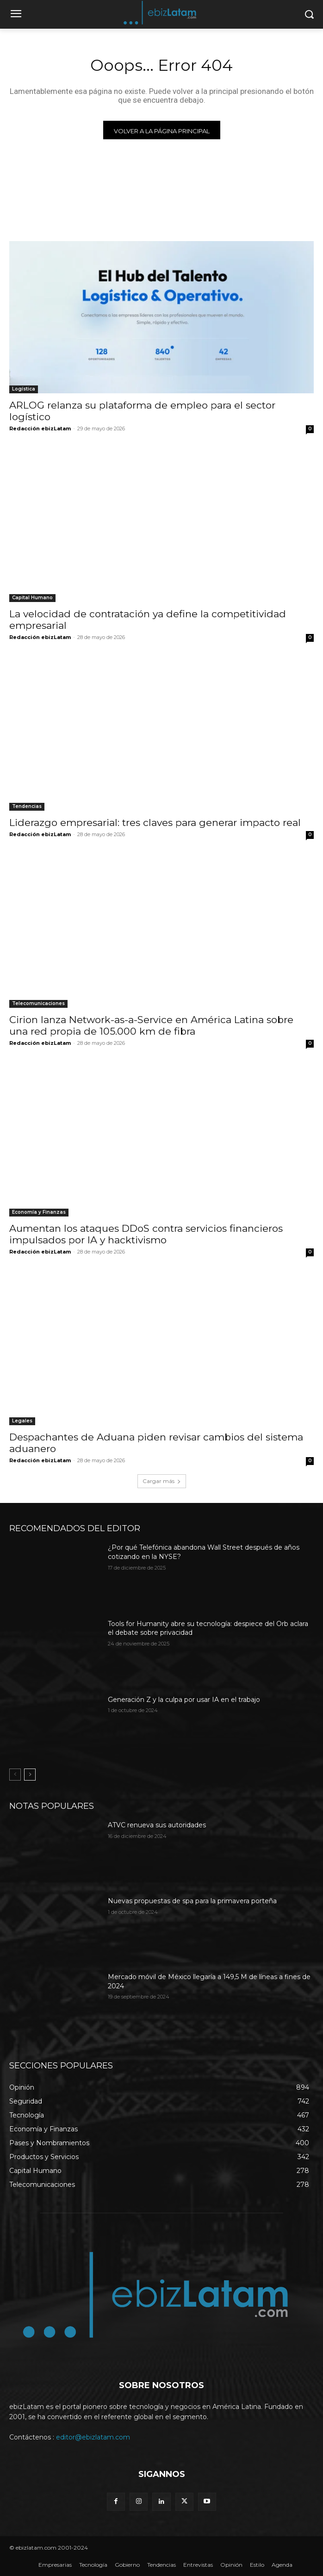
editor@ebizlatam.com (93, 2437)
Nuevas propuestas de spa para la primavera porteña (192, 1901)
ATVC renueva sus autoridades (157, 1825)
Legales (22, 1421)
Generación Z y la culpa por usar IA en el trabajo (184, 1699)
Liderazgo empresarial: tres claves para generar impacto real (155, 822)
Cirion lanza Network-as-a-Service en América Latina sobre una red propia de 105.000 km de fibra (151, 1025)
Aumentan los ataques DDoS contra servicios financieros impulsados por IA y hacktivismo (146, 1234)
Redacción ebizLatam (40, 428)
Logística (23, 389)
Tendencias (27, 806)
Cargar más (162, 1480)
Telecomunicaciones (38, 1003)
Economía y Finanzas (39, 1212)
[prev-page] (15, 1775)
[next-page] (30, 1775)
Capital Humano (32, 598)
